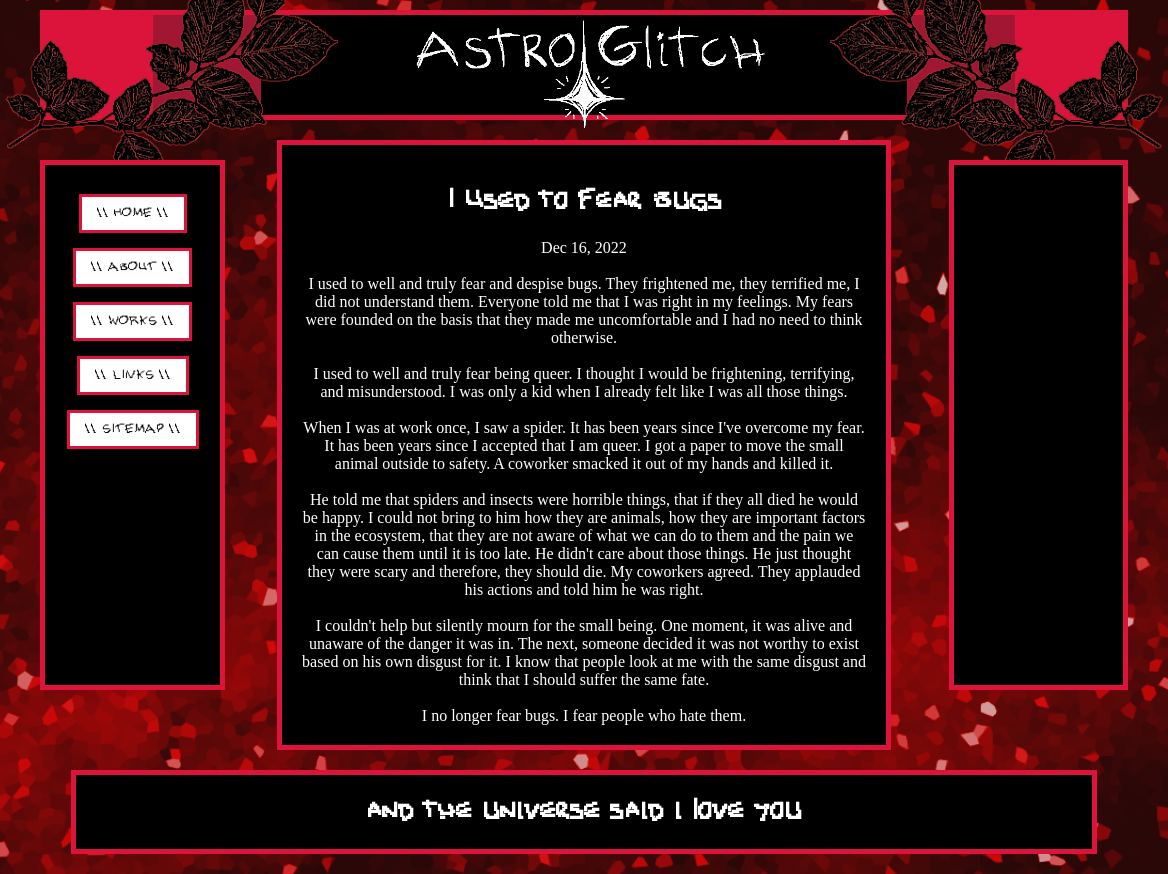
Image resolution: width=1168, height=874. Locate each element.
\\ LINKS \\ (133, 375)
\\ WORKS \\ (132, 321)
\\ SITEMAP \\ (133, 429)
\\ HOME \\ (133, 213)
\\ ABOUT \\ (132, 267)
